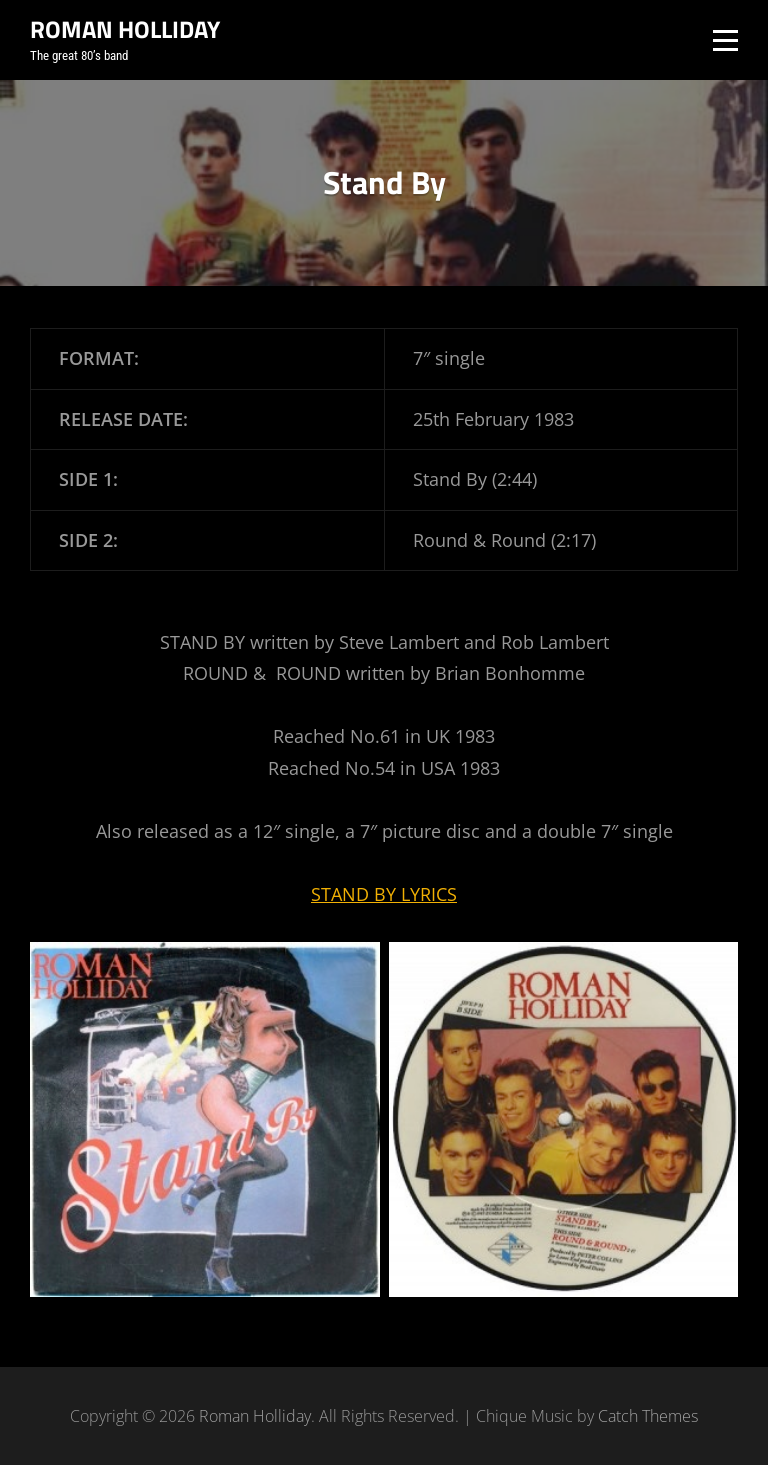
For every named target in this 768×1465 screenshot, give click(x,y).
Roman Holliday (125, 29)
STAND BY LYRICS (384, 894)
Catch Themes (648, 1416)
